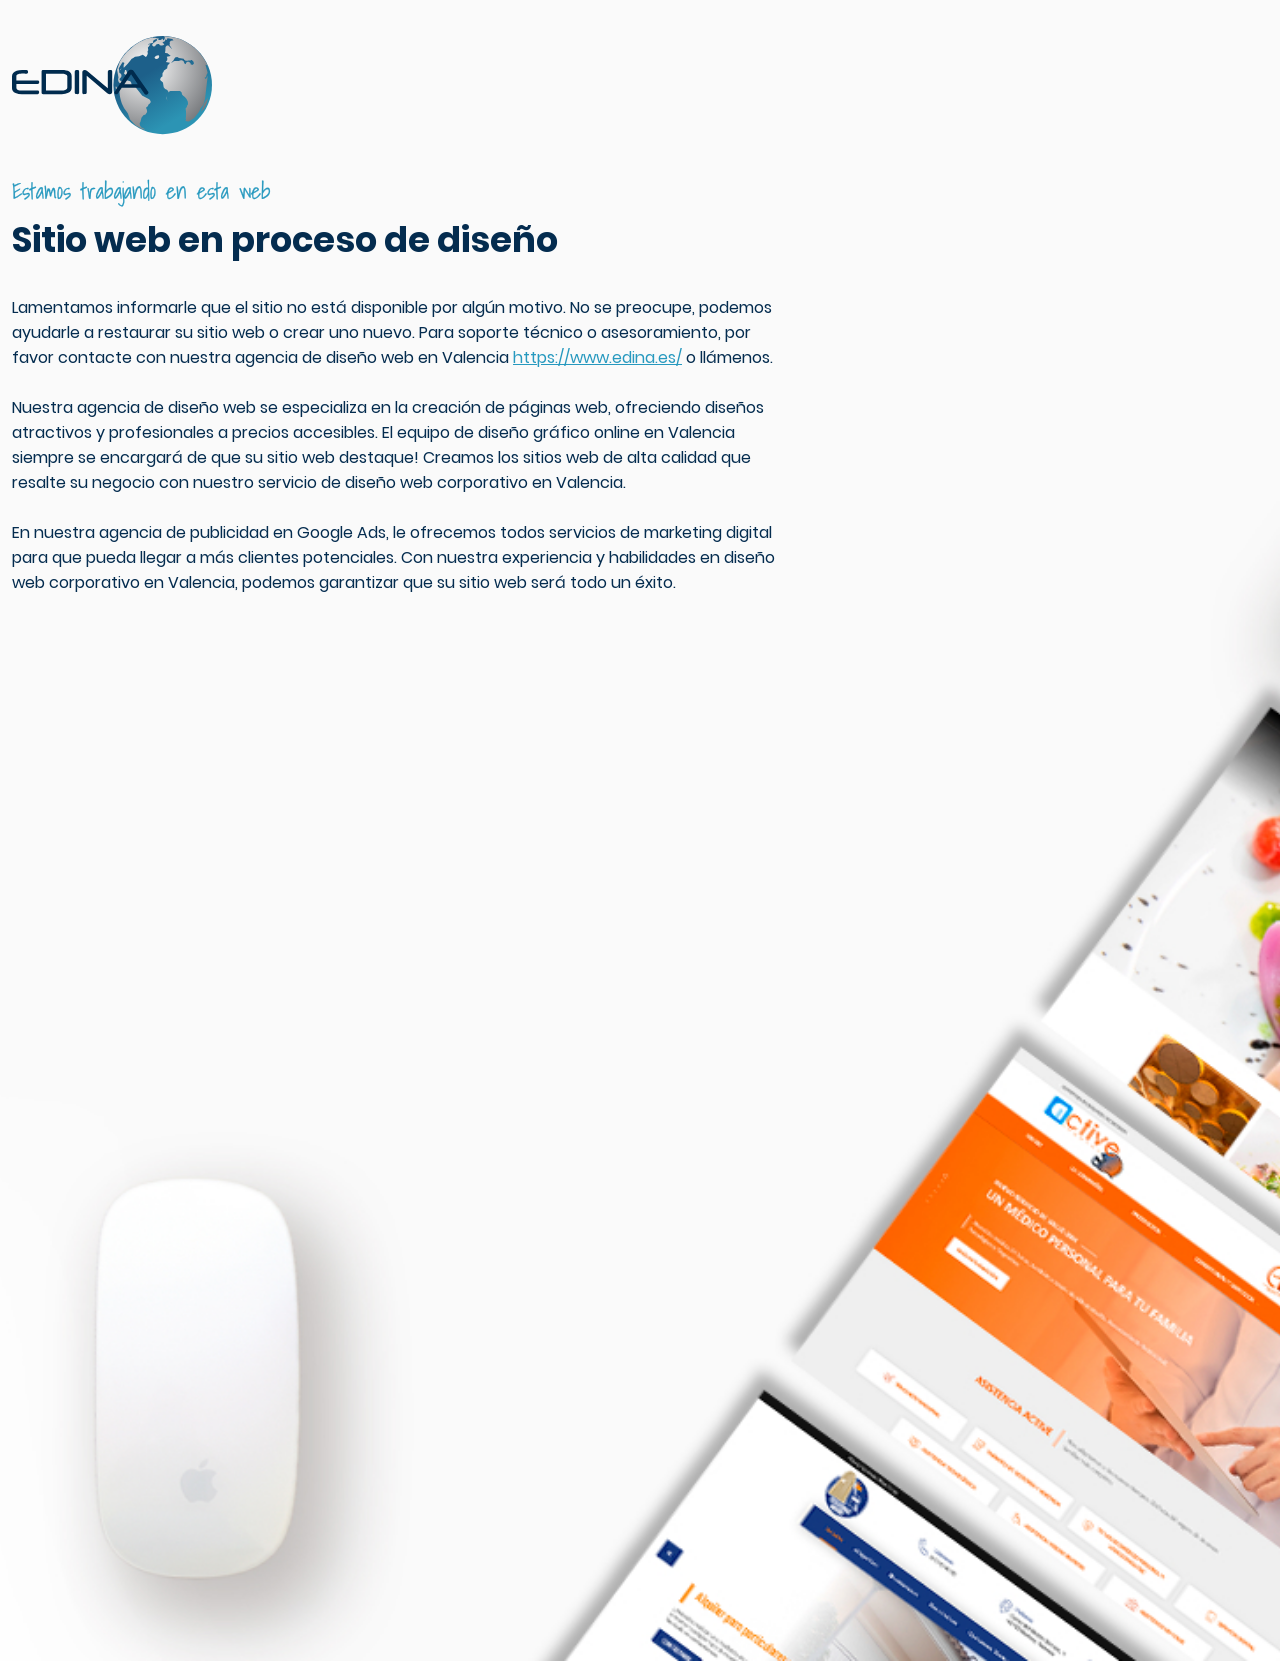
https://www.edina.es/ (597, 357)
